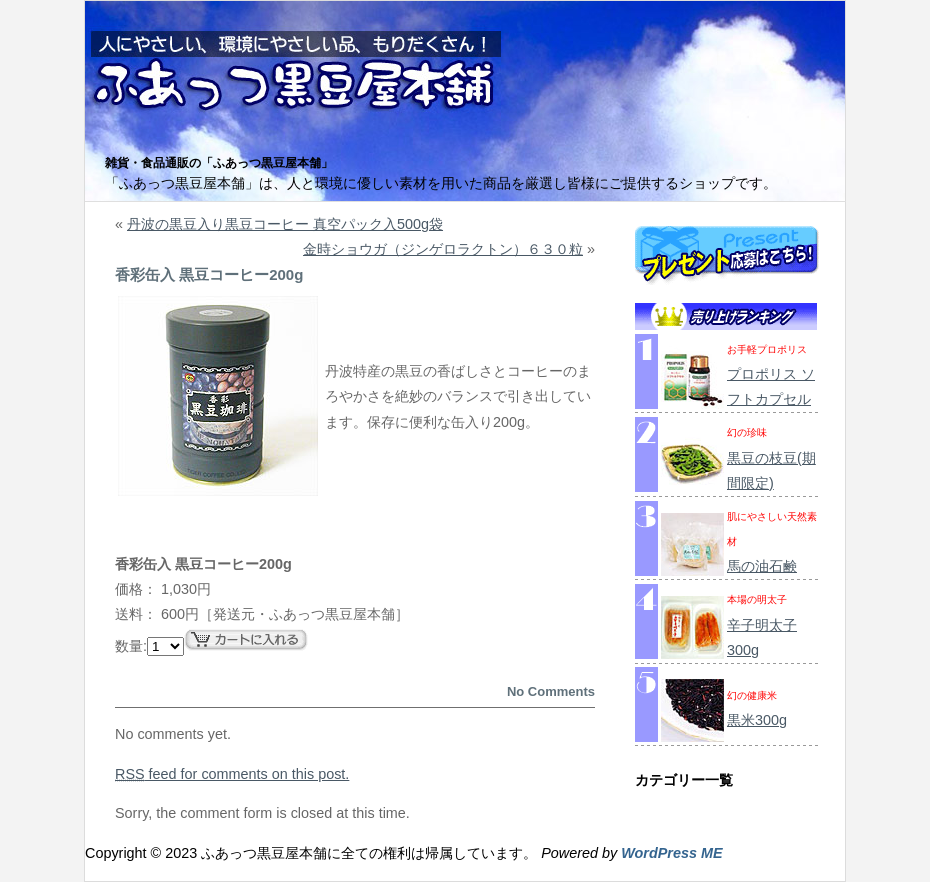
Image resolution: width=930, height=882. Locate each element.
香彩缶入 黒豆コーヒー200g (209, 274)
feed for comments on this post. (232, 774)
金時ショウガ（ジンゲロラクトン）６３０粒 (443, 249)
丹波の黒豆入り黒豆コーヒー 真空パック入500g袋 (285, 224)
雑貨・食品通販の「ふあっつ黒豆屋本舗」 (219, 163)
